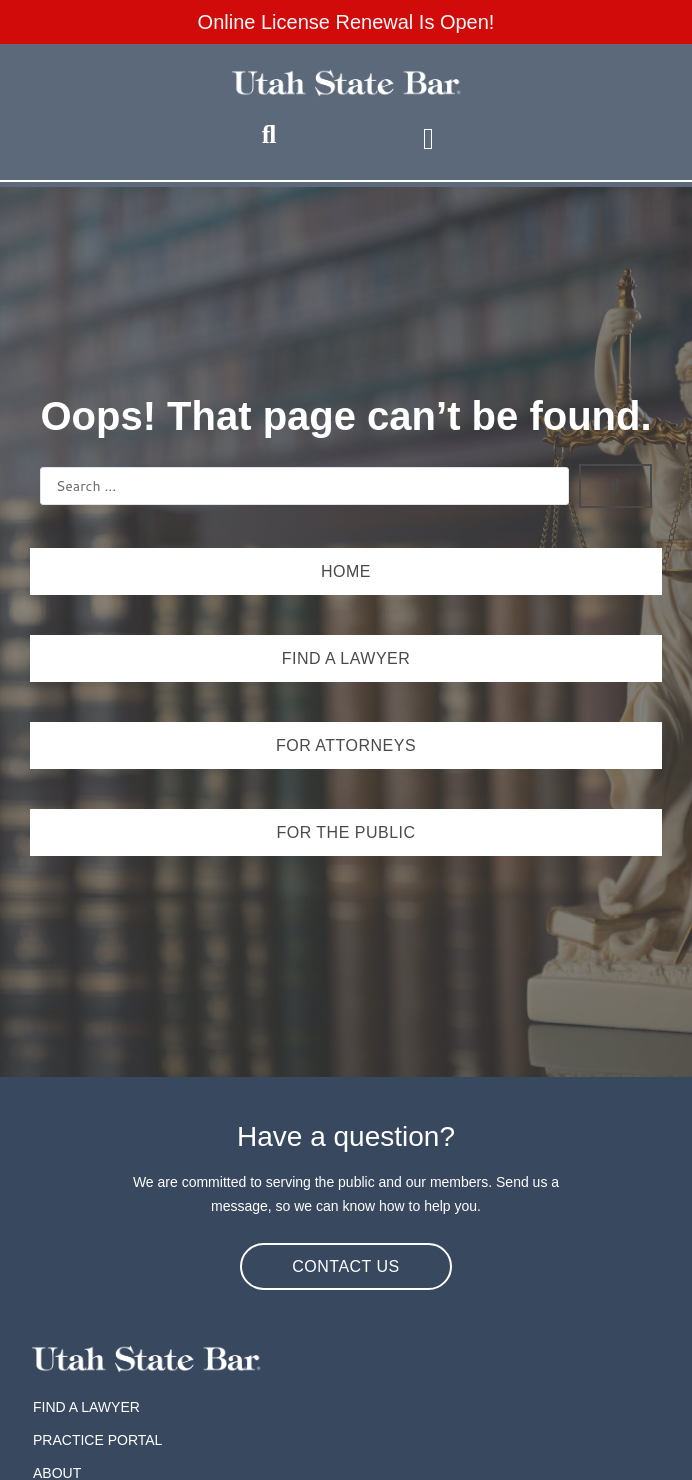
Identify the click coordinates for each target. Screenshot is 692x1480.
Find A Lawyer (86, 1407)
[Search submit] (615, 486)
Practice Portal (97, 1440)
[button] (428, 138)
